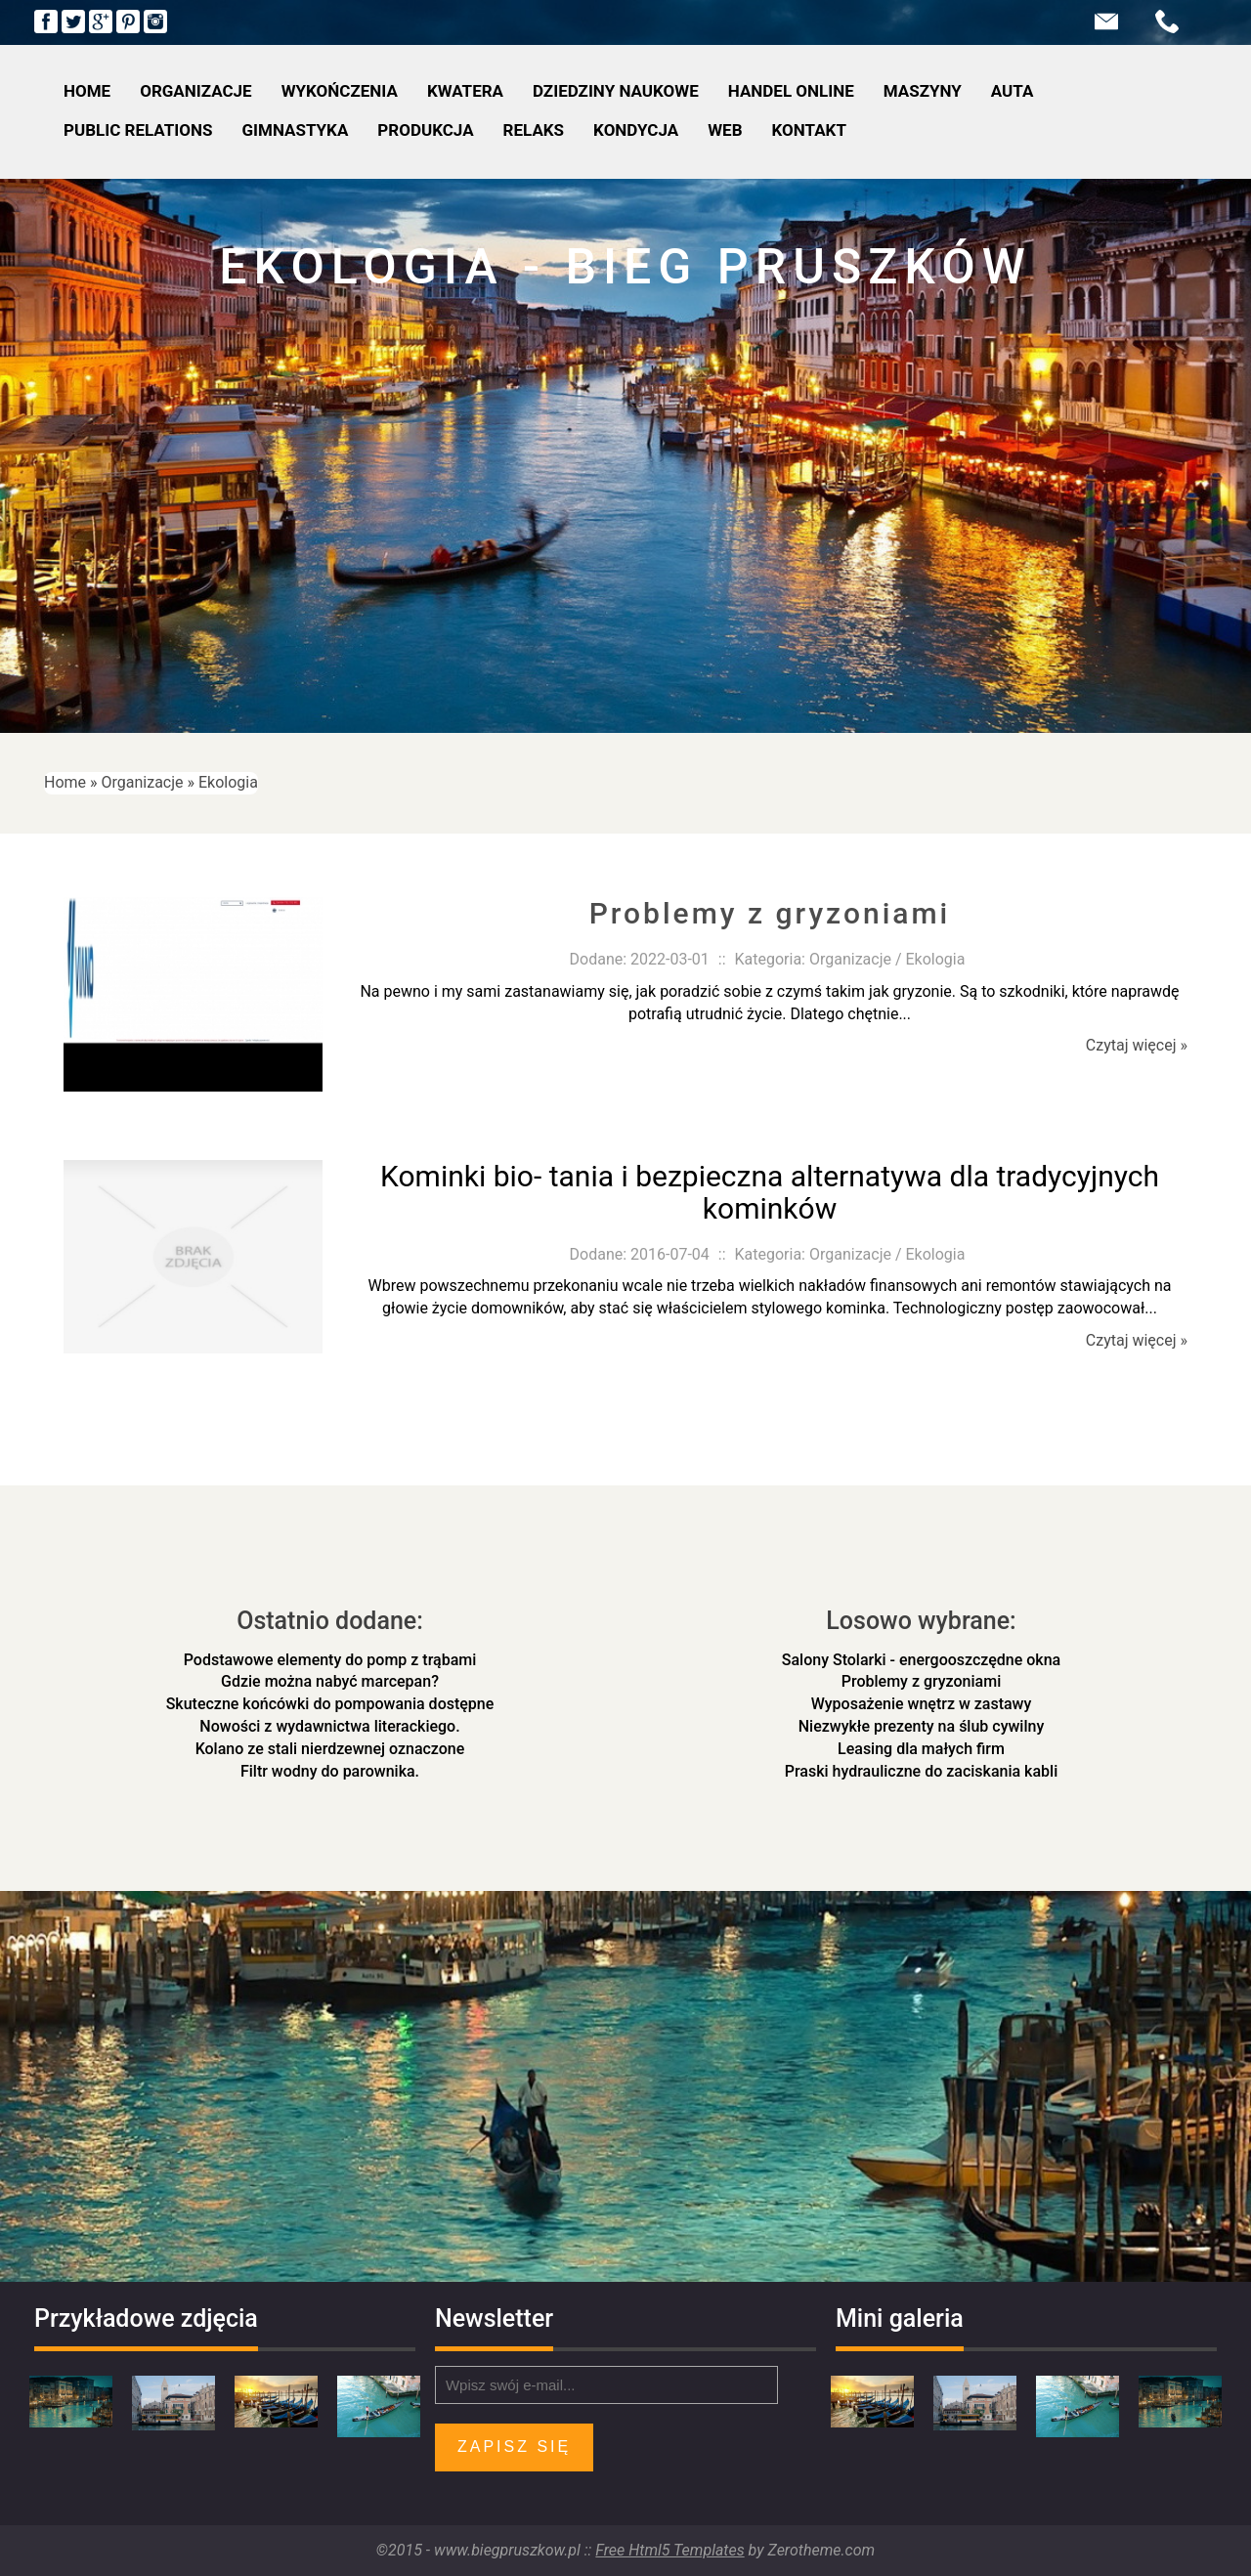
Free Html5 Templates (669, 2550)
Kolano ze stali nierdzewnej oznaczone (330, 1748)
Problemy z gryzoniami (770, 913)
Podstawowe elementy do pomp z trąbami (330, 1660)
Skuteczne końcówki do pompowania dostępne (330, 1704)
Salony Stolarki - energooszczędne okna (921, 1660)
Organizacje (143, 782)
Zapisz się (514, 2446)
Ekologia (228, 782)
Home (65, 782)
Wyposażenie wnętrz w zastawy (921, 1704)
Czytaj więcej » (1136, 1045)
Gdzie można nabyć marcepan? (330, 1681)
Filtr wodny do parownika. (329, 1771)
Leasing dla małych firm (921, 1748)
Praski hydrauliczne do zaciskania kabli (921, 1771)
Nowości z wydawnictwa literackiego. (329, 1726)
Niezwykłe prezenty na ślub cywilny (921, 1726)
